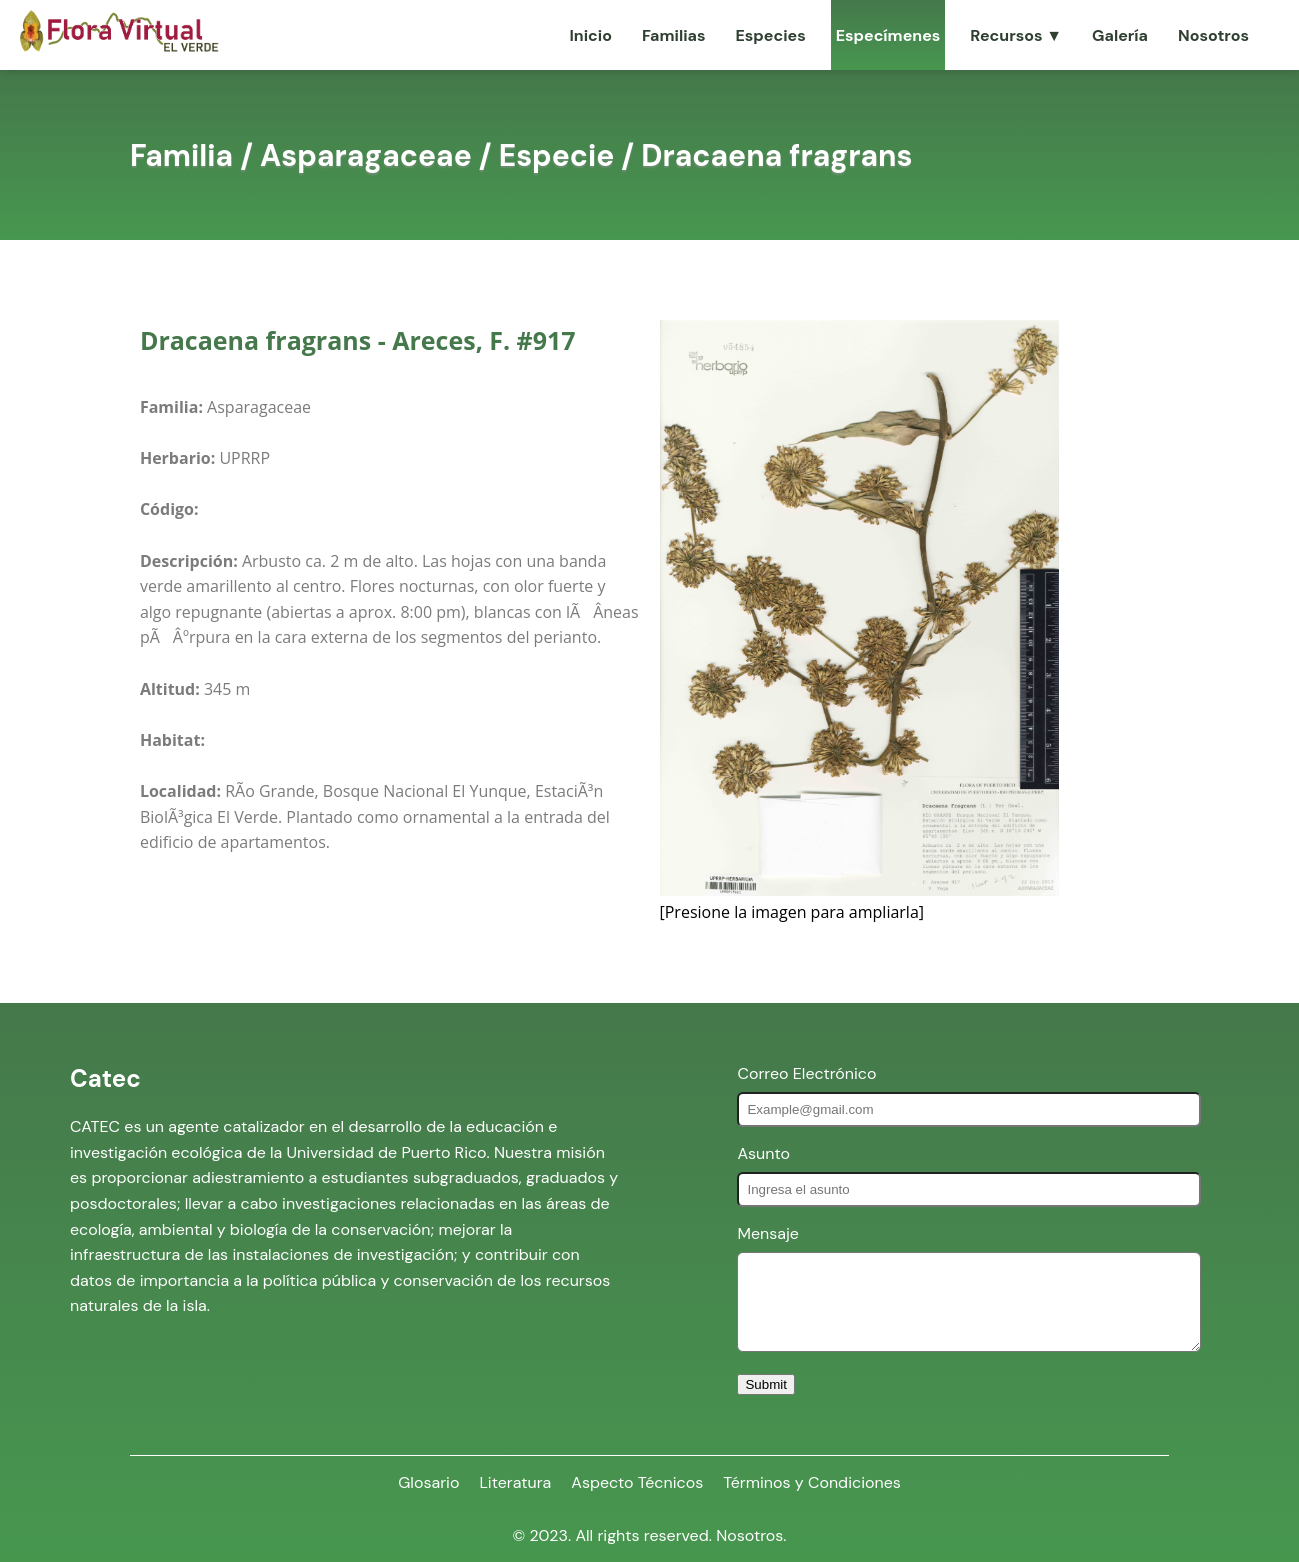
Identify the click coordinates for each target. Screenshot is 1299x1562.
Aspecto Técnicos (637, 1482)
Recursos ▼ (1016, 35)
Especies (770, 35)
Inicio (590, 35)
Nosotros (1213, 35)
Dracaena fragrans (776, 155)
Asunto (763, 1153)
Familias (674, 35)
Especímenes (888, 35)
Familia (181, 155)
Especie (557, 155)
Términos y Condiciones (812, 1482)
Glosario (428, 1482)
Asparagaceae (366, 155)
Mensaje (767, 1233)
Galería (1120, 35)
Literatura (515, 1482)
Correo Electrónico (806, 1073)
